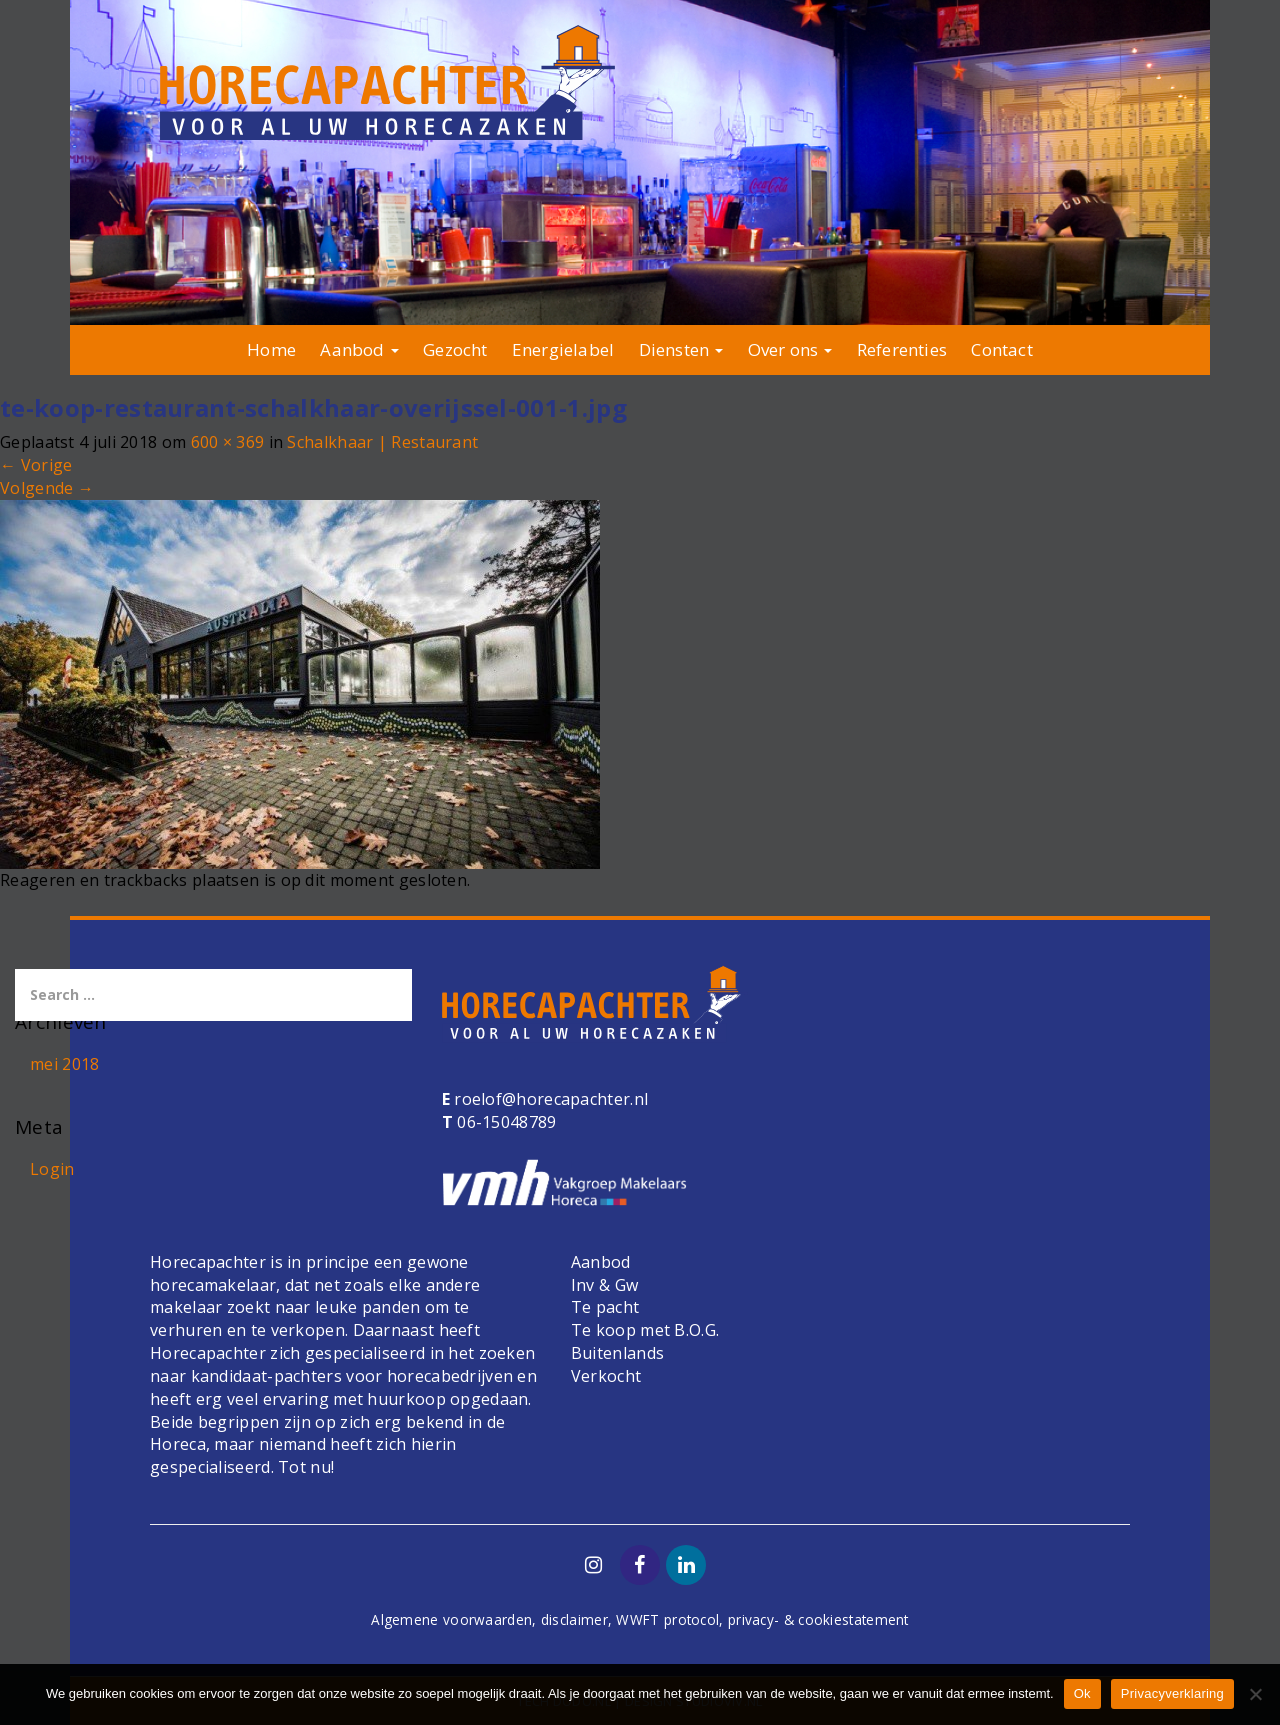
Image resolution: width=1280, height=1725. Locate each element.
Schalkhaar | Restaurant (382, 442)
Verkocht (606, 1376)
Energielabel (563, 349)
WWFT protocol (667, 1619)
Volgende (47, 488)
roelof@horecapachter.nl (549, 1099)
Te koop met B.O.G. (645, 1330)
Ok (1082, 1693)
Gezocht (455, 349)
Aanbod (359, 349)
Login (52, 1169)
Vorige (36, 465)
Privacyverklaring (1172, 1693)
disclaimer (574, 1619)
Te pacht (605, 1307)
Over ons (790, 349)
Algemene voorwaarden (451, 1619)
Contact (1001, 349)
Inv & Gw (604, 1285)
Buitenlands (617, 1353)
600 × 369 (228, 442)
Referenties (902, 349)
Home (271, 349)
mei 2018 (64, 1064)
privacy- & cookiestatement (818, 1619)
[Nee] (1255, 1694)
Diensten (681, 349)
